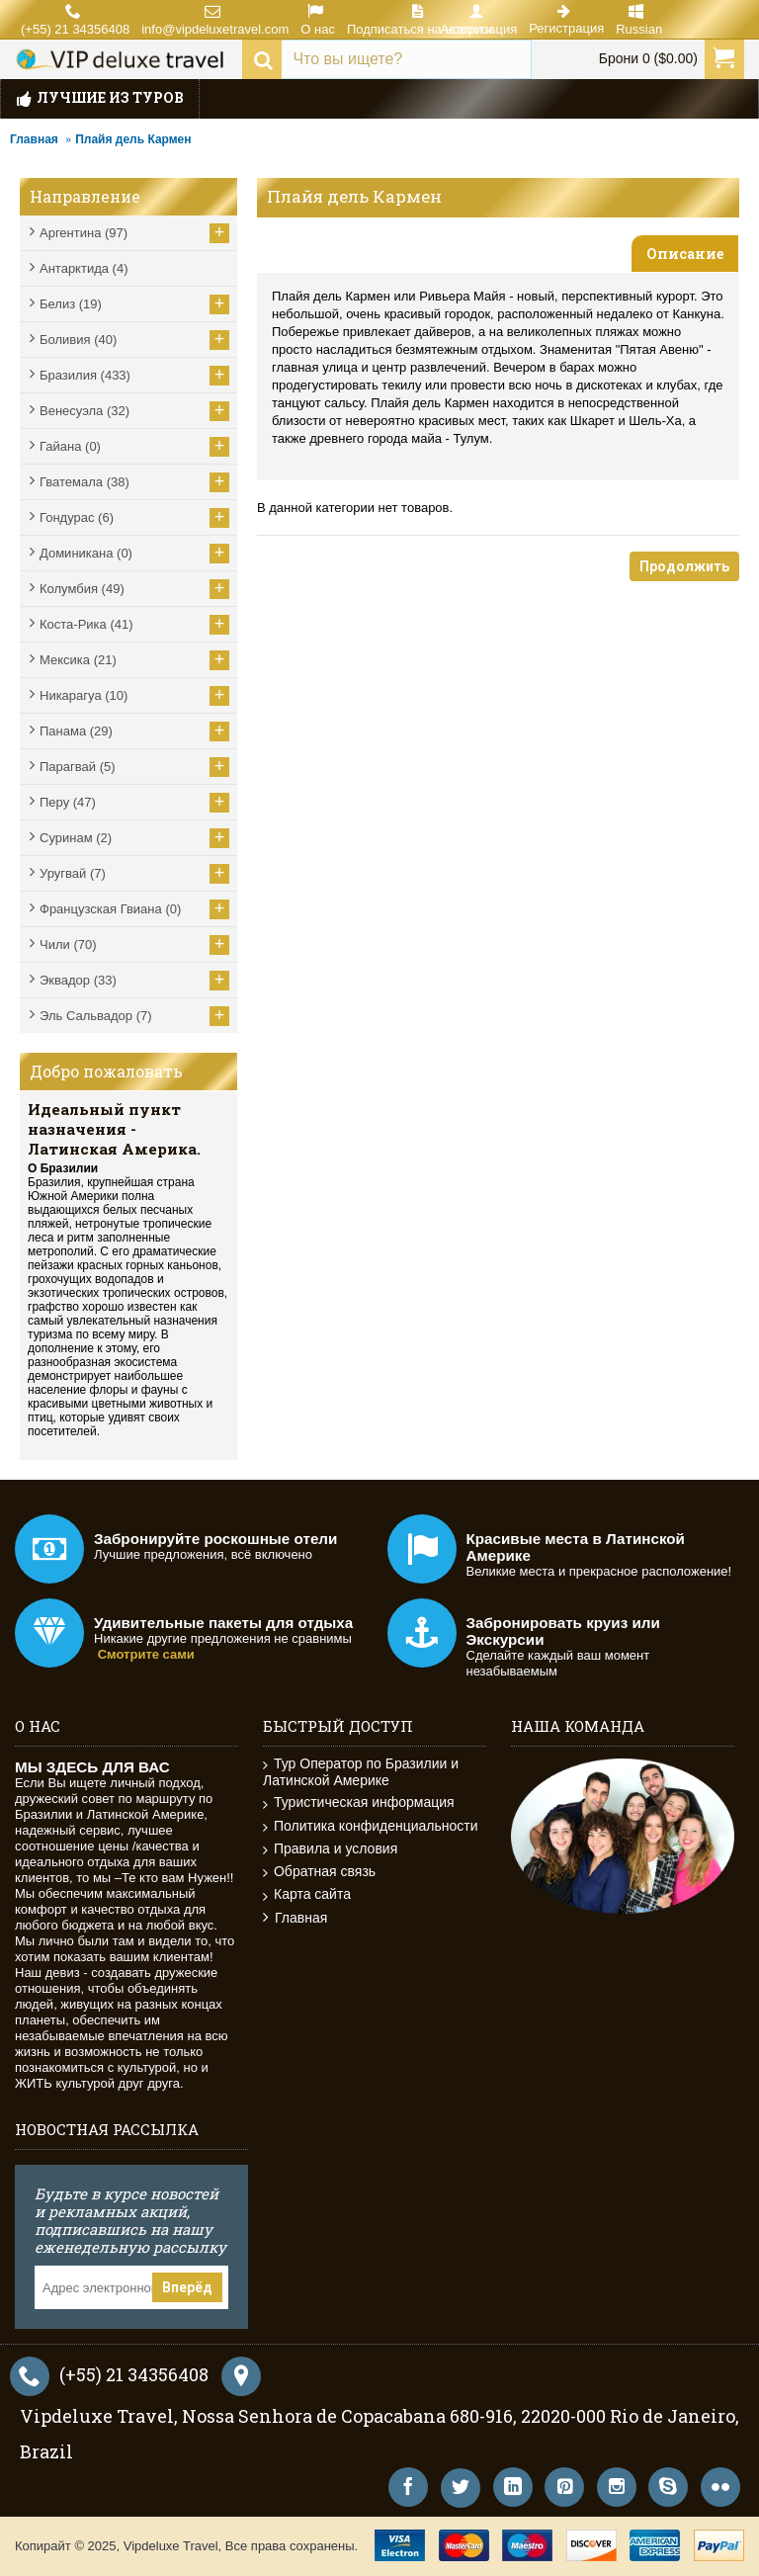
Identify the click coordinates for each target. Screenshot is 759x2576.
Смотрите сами (146, 1654)
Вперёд (187, 2287)
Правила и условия (330, 1849)
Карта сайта (307, 1894)
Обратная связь (319, 1871)
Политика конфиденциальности (370, 1826)
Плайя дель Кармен (133, 139)
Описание (684, 253)
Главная (34, 139)
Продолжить (684, 566)
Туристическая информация (359, 1802)
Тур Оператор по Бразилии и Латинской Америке (361, 1772)
